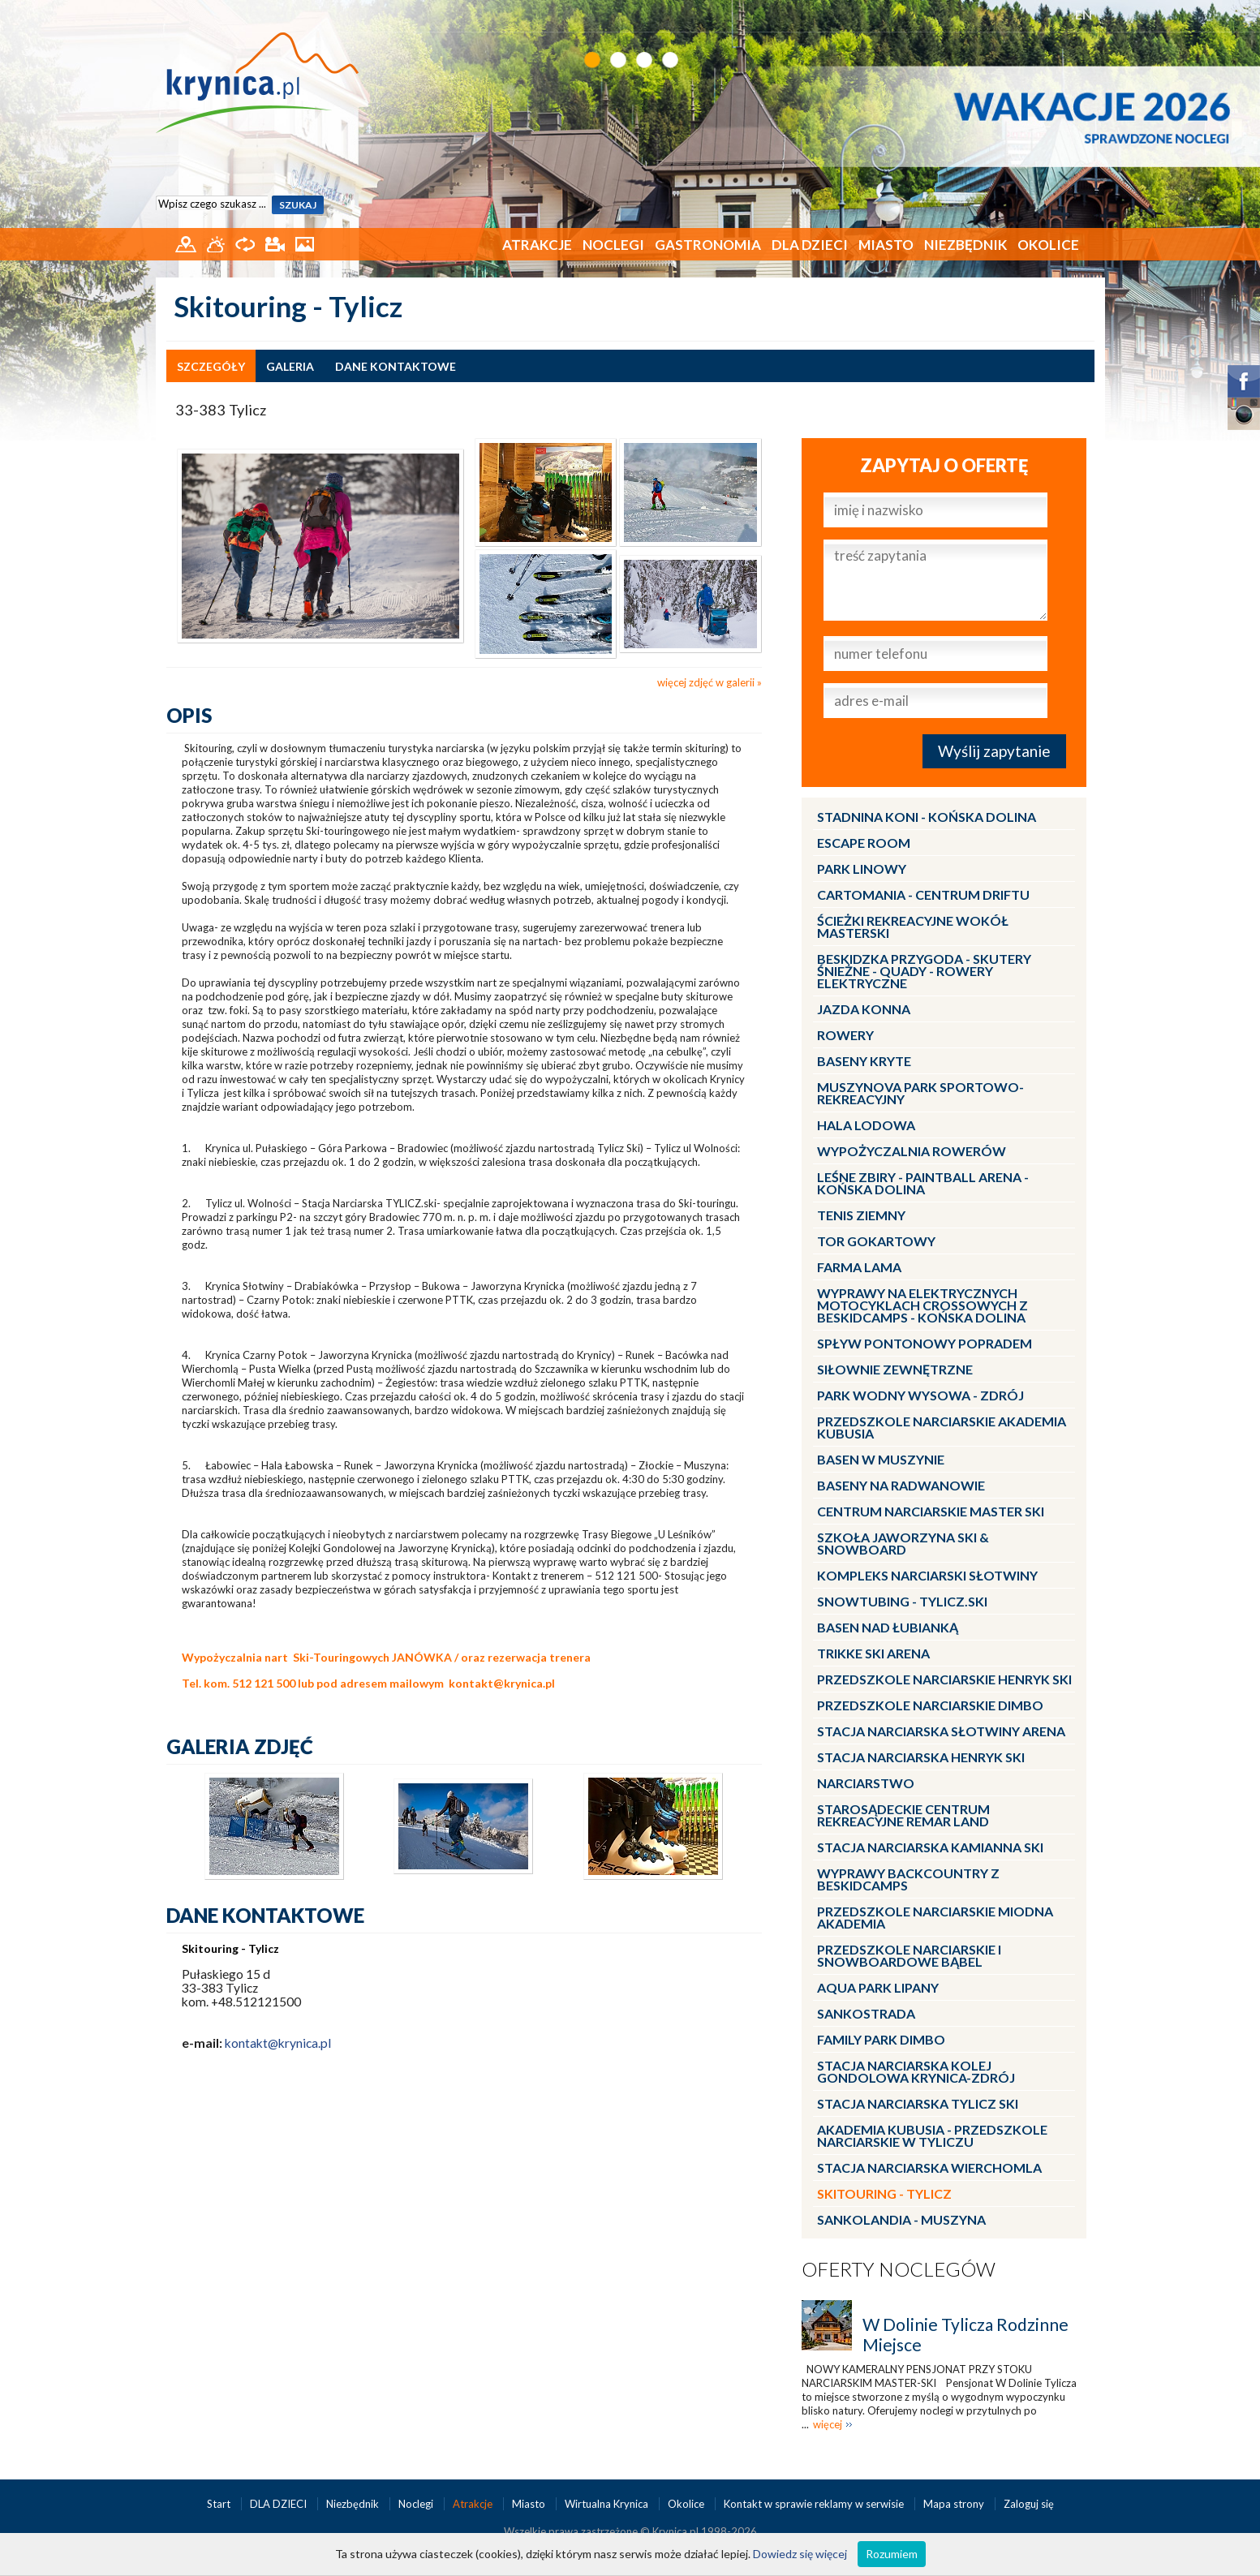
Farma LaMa (859, 1267)
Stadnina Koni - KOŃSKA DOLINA (926, 816)
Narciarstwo (865, 1783)
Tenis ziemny (861, 1215)
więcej (827, 2424)
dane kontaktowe (395, 366)
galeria (290, 366)
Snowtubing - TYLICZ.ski (902, 1601)
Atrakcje (537, 244)
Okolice (1048, 244)
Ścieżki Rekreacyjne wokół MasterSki (912, 926)
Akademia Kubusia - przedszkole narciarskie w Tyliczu (932, 2135)
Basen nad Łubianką (887, 1627)
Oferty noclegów (899, 2269)
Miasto (886, 244)
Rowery (845, 1035)
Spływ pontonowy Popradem (924, 1343)
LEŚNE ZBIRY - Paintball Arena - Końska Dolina (923, 1183)
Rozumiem (892, 2554)
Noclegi (613, 244)
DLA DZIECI (810, 244)
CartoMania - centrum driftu (923, 894)
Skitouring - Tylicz (884, 2193)
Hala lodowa (866, 1125)
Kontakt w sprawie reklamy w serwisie (815, 2503)
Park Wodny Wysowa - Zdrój (920, 1395)
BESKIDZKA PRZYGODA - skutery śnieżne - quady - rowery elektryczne (924, 971)
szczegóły (211, 366)
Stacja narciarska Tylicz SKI (917, 2103)
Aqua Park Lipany (878, 1987)
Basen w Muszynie (880, 1459)
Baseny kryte (864, 1061)
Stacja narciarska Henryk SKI (921, 1757)
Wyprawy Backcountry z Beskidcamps (908, 1879)
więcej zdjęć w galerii (706, 682)
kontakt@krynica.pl (502, 1683)
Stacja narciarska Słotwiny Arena (941, 1731)
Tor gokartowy (876, 1241)
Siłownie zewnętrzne (895, 1369)
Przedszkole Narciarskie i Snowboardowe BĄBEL (909, 1955)
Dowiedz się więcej (800, 2554)
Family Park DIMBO (881, 2039)
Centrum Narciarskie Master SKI (930, 1511)
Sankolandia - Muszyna (901, 2219)
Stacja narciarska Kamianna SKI (930, 1847)
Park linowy (861, 868)
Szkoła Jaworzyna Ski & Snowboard (903, 1543)
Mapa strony (953, 2503)
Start (220, 2503)
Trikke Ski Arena (873, 1653)
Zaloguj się (1029, 2503)
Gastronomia (708, 244)
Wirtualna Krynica (608, 2503)
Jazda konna (863, 1009)
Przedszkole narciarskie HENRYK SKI (944, 1679)
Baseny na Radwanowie (901, 1485)
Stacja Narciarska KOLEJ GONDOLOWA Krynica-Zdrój (916, 2071)
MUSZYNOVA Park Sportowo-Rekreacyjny (920, 1093)
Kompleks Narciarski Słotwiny (927, 1575)
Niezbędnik (965, 244)
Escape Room (863, 842)
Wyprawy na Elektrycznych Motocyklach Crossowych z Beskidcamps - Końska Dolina (922, 1305)
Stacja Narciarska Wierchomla (929, 2167)
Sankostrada (866, 2013)
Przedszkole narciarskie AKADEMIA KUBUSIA (941, 1427)
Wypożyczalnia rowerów (911, 1151)
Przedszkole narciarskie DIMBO (930, 1705)
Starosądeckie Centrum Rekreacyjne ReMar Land (903, 1815)
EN (1083, 14)
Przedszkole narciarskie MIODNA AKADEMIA (935, 1917)
